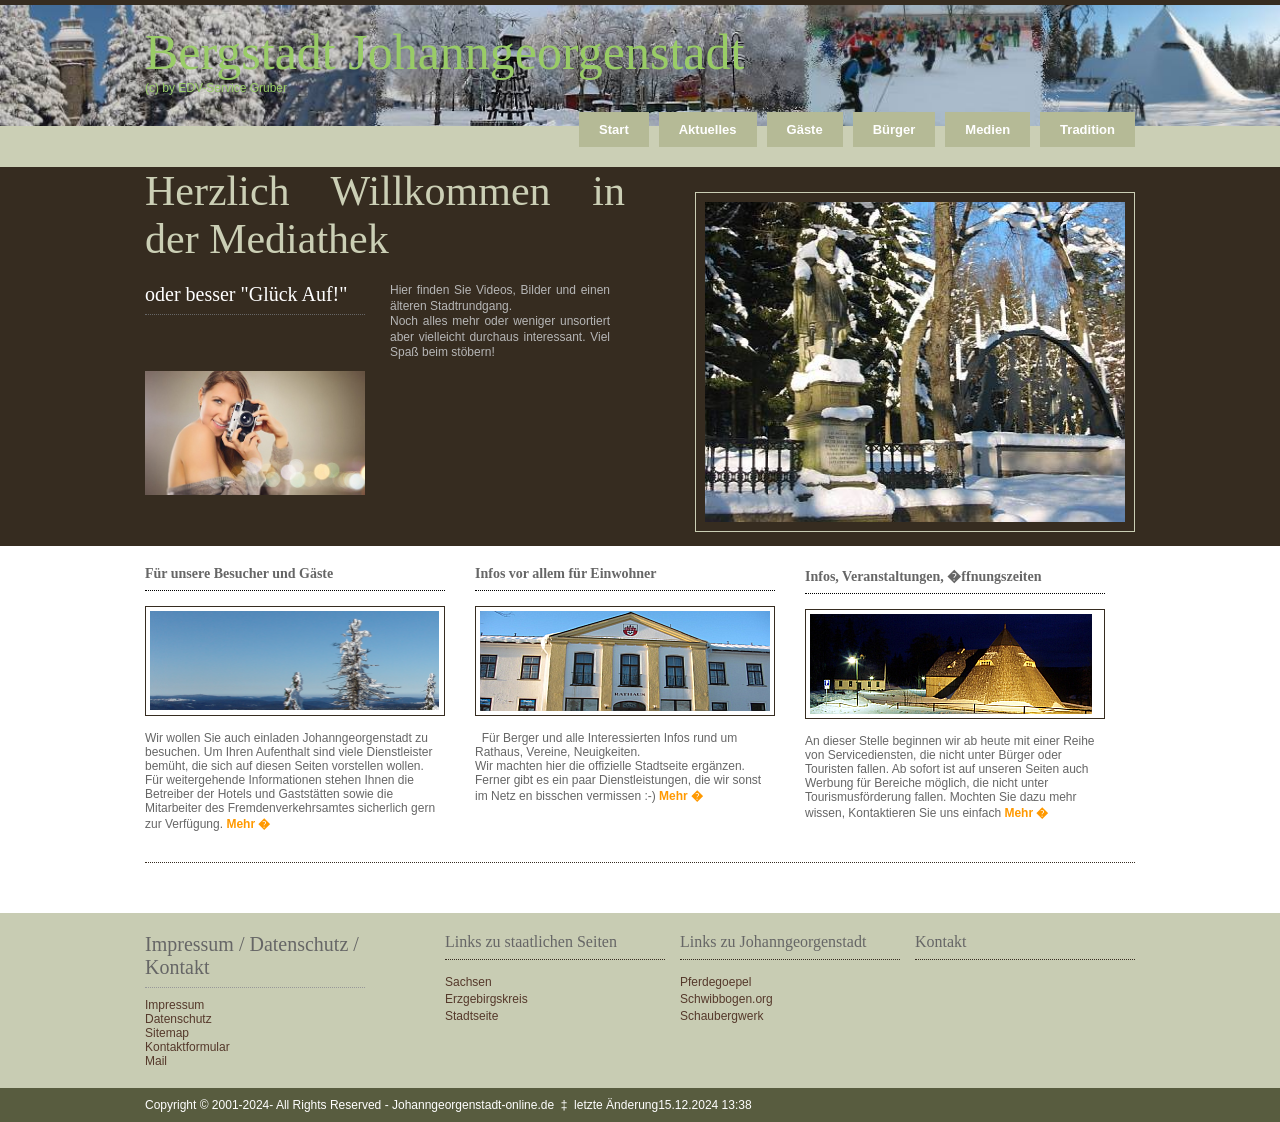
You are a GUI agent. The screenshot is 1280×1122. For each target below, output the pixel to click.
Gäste (805, 129)
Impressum (174, 1005)
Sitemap (167, 1033)
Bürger (894, 129)
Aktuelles (708, 129)
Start (614, 129)
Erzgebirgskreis (486, 999)
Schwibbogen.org (726, 999)
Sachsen (468, 982)
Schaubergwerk (721, 1016)
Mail (156, 1061)
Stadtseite (471, 1016)
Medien (987, 129)
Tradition (1087, 129)
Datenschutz (178, 1019)
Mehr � (248, 824)
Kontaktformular (187, 1047)
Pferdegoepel (715, 982)
